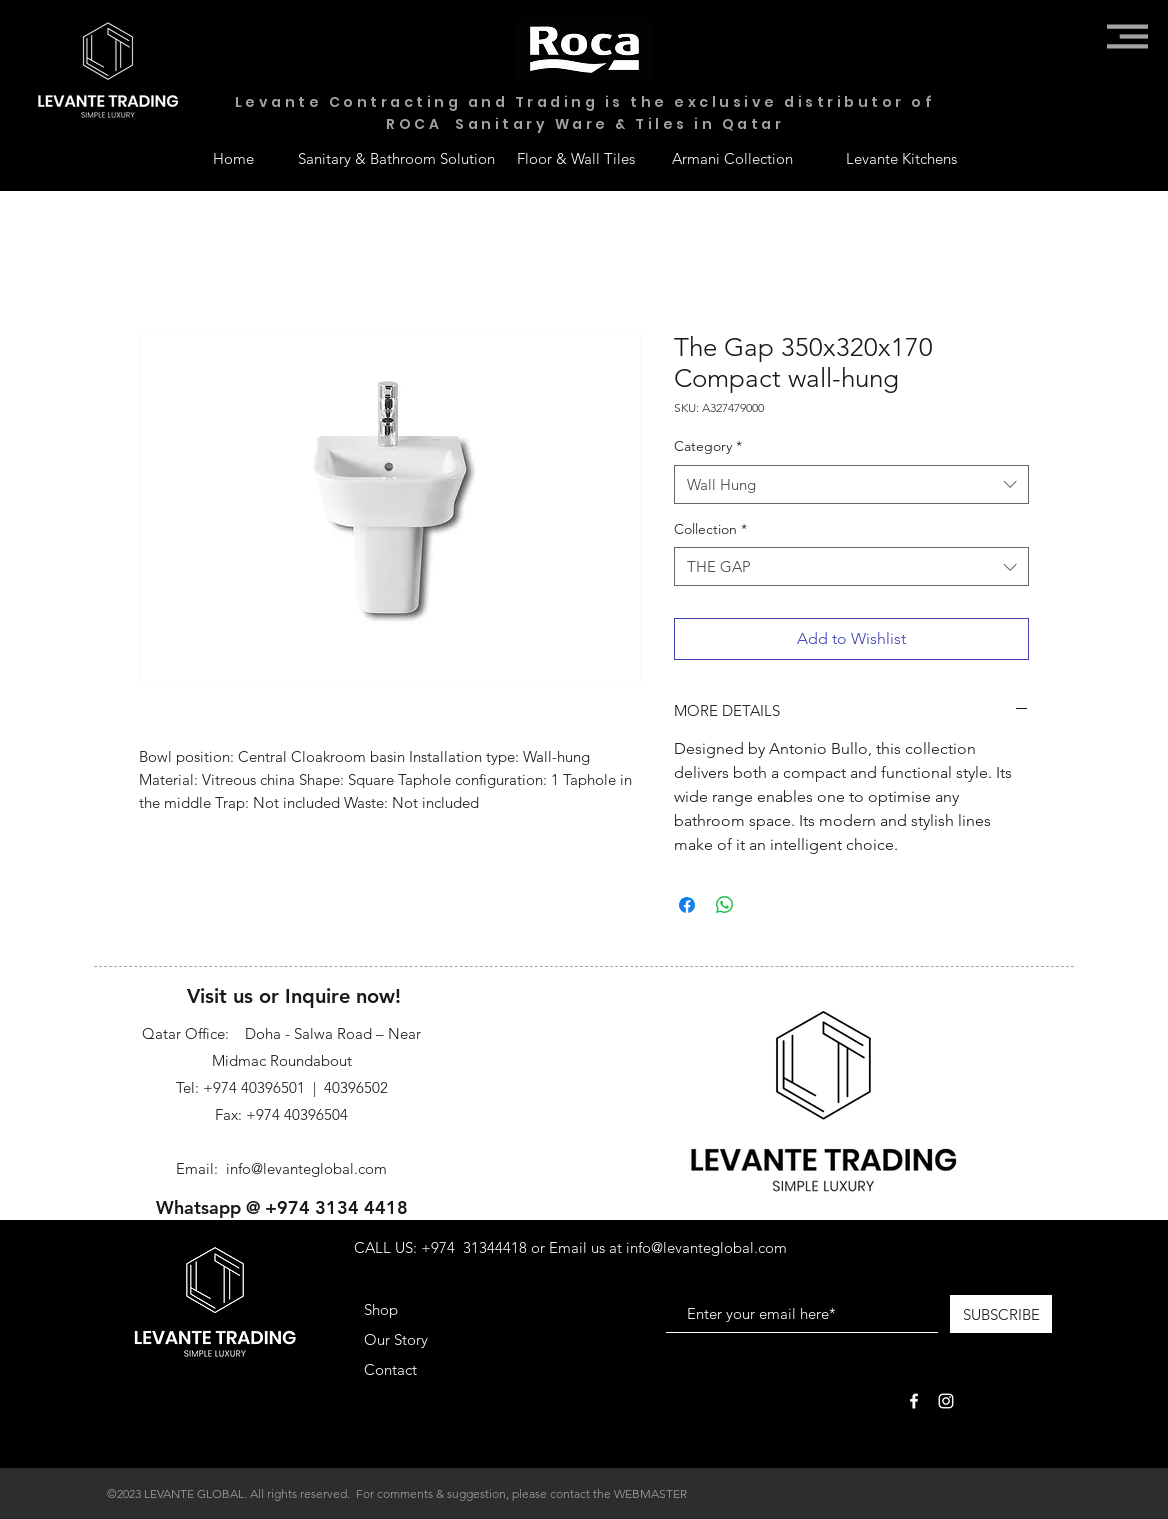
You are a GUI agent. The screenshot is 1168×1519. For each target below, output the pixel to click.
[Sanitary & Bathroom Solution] (396, 158)
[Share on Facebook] (687, 905)
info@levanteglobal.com (306, 1168)
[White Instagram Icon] (946, 1401)
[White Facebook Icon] (914, 1401)
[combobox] (851, 484)
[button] (1127, 36)
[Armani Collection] (732, 158)
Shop (381, 1309)
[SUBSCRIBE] (1001, 1314)
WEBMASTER (650, 1493)
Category (708, 446)
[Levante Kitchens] (901, 158)
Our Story (396, 1339)
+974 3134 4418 (336, 1207)
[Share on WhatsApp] (725, 905)
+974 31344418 (474, 1247)
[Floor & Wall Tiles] (576, 158)
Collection (710, 529)
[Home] (233, 158)
